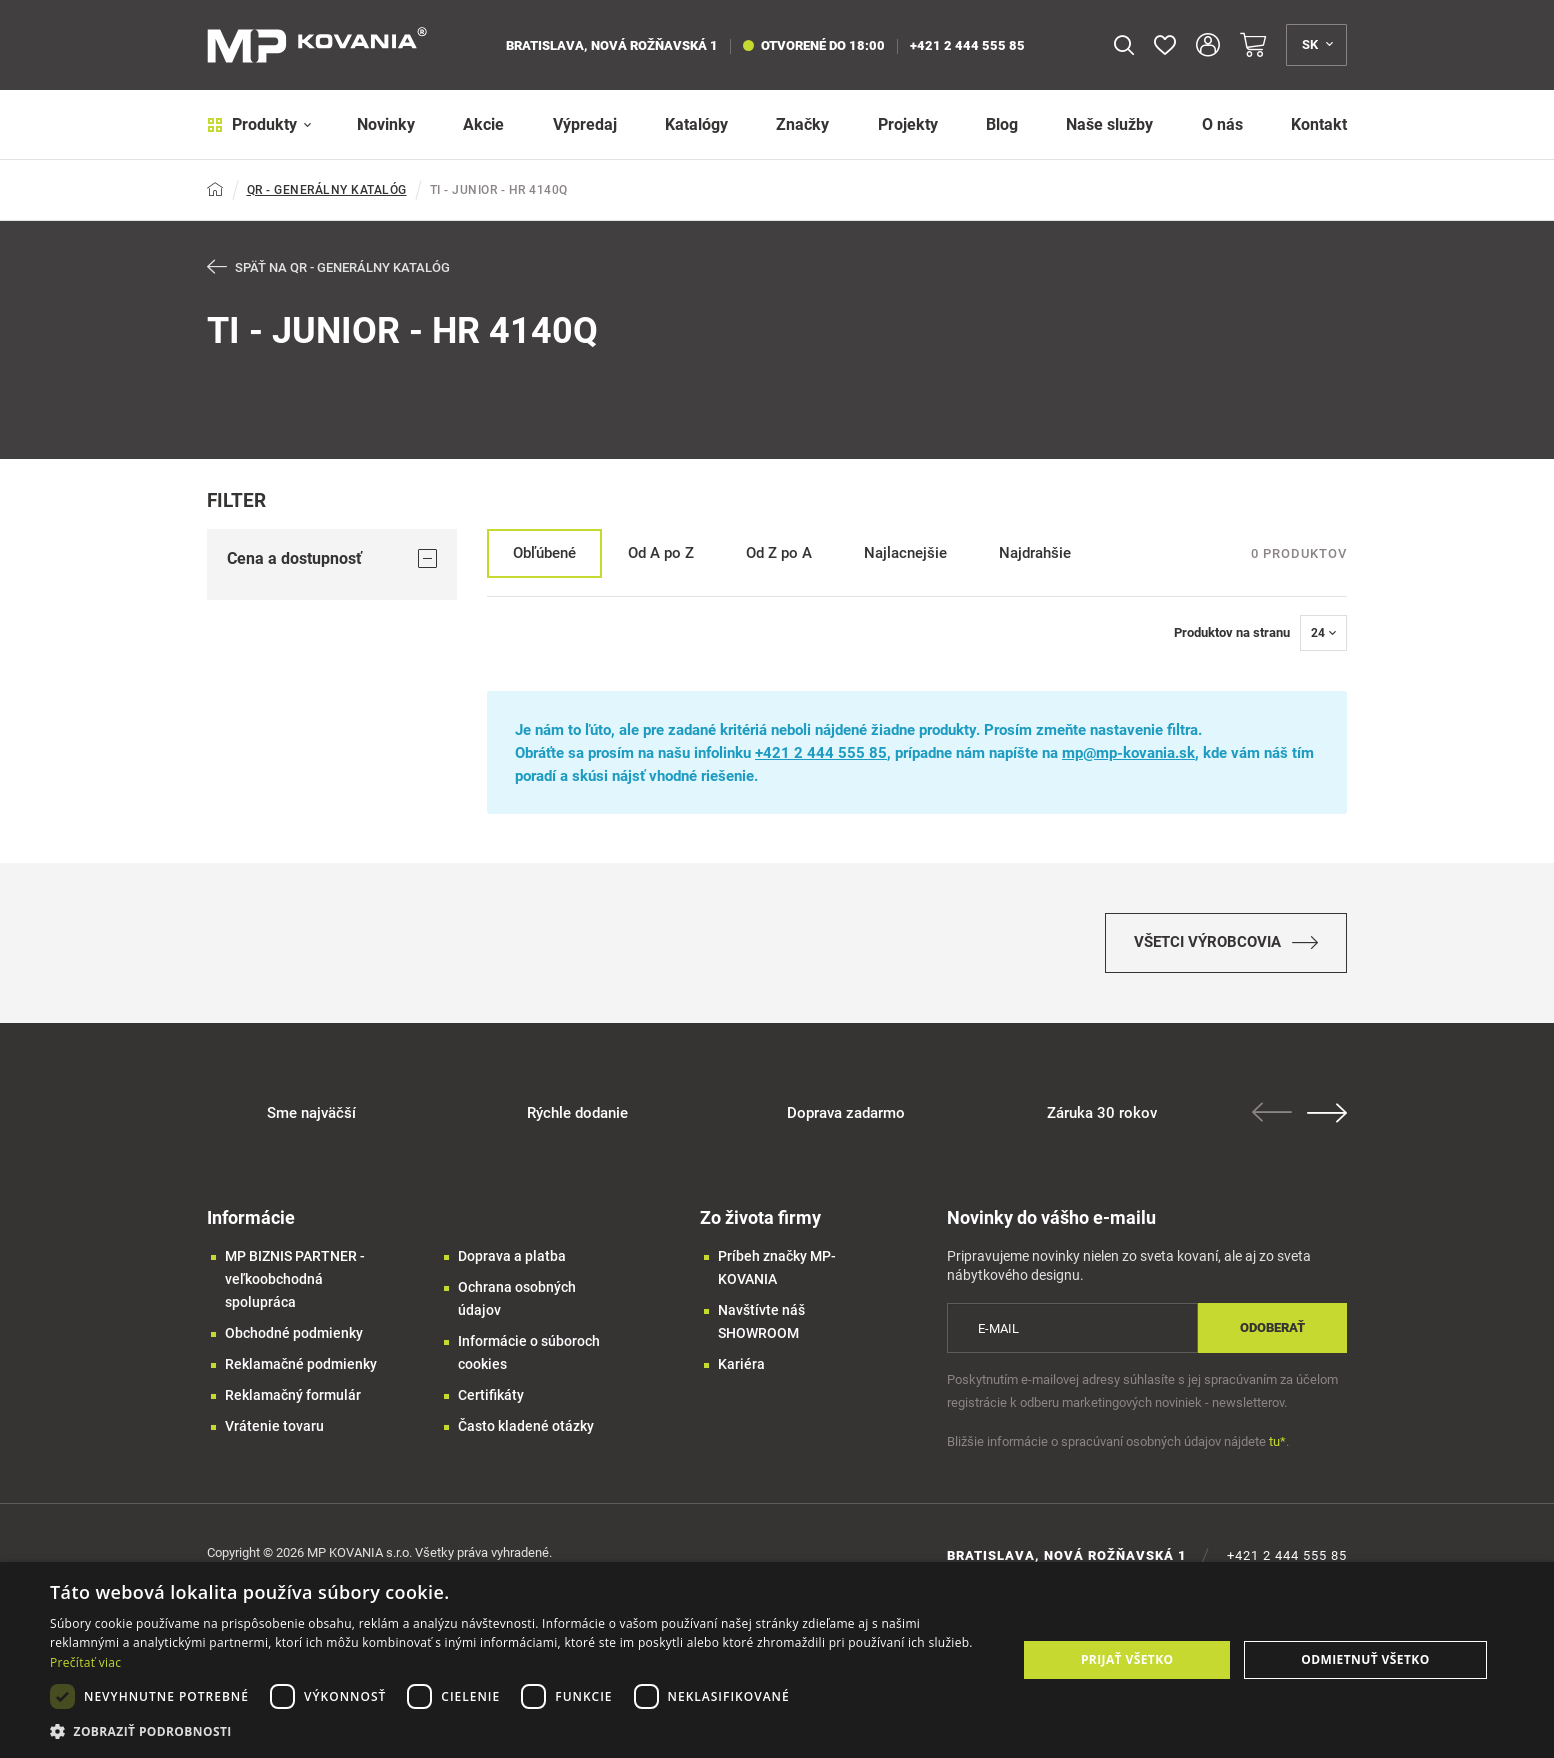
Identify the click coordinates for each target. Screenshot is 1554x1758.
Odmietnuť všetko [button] (1365, 1659)
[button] (519, 1731)
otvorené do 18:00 (814, 45)
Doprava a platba (512, 1256)
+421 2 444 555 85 (967, 45)
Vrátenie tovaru (274, 1426)
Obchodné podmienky (294, 1333)
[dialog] (777, 1660)
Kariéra (741, 1364)
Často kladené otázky (526, 1426)
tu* (1277, 1441)
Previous (1272, 1112)
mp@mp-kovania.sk (1128, 753)
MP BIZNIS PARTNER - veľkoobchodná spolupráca (295, 1279)
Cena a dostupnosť (332, 558)
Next (1327, 1113)
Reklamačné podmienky (301, 1364)
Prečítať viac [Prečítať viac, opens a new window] (85, 1662)
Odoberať (1272, 1327)
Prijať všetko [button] (1127, 1659)
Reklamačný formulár (293, 1395)
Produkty (259, 124)
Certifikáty (491, 1395)
